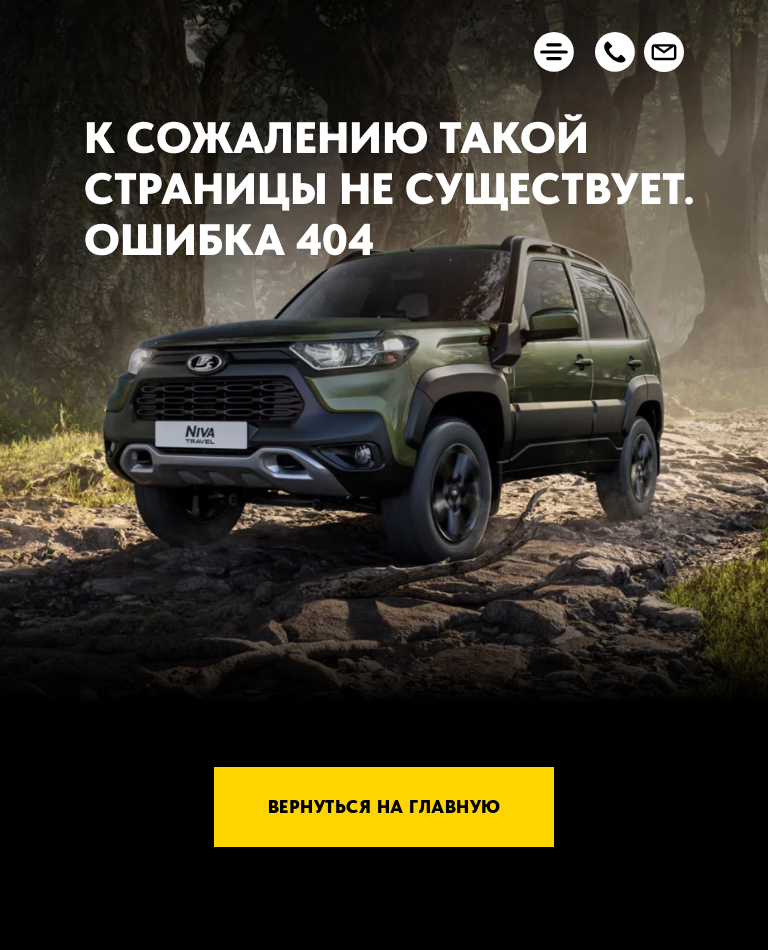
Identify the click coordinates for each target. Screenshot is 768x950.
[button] (615, 52)
